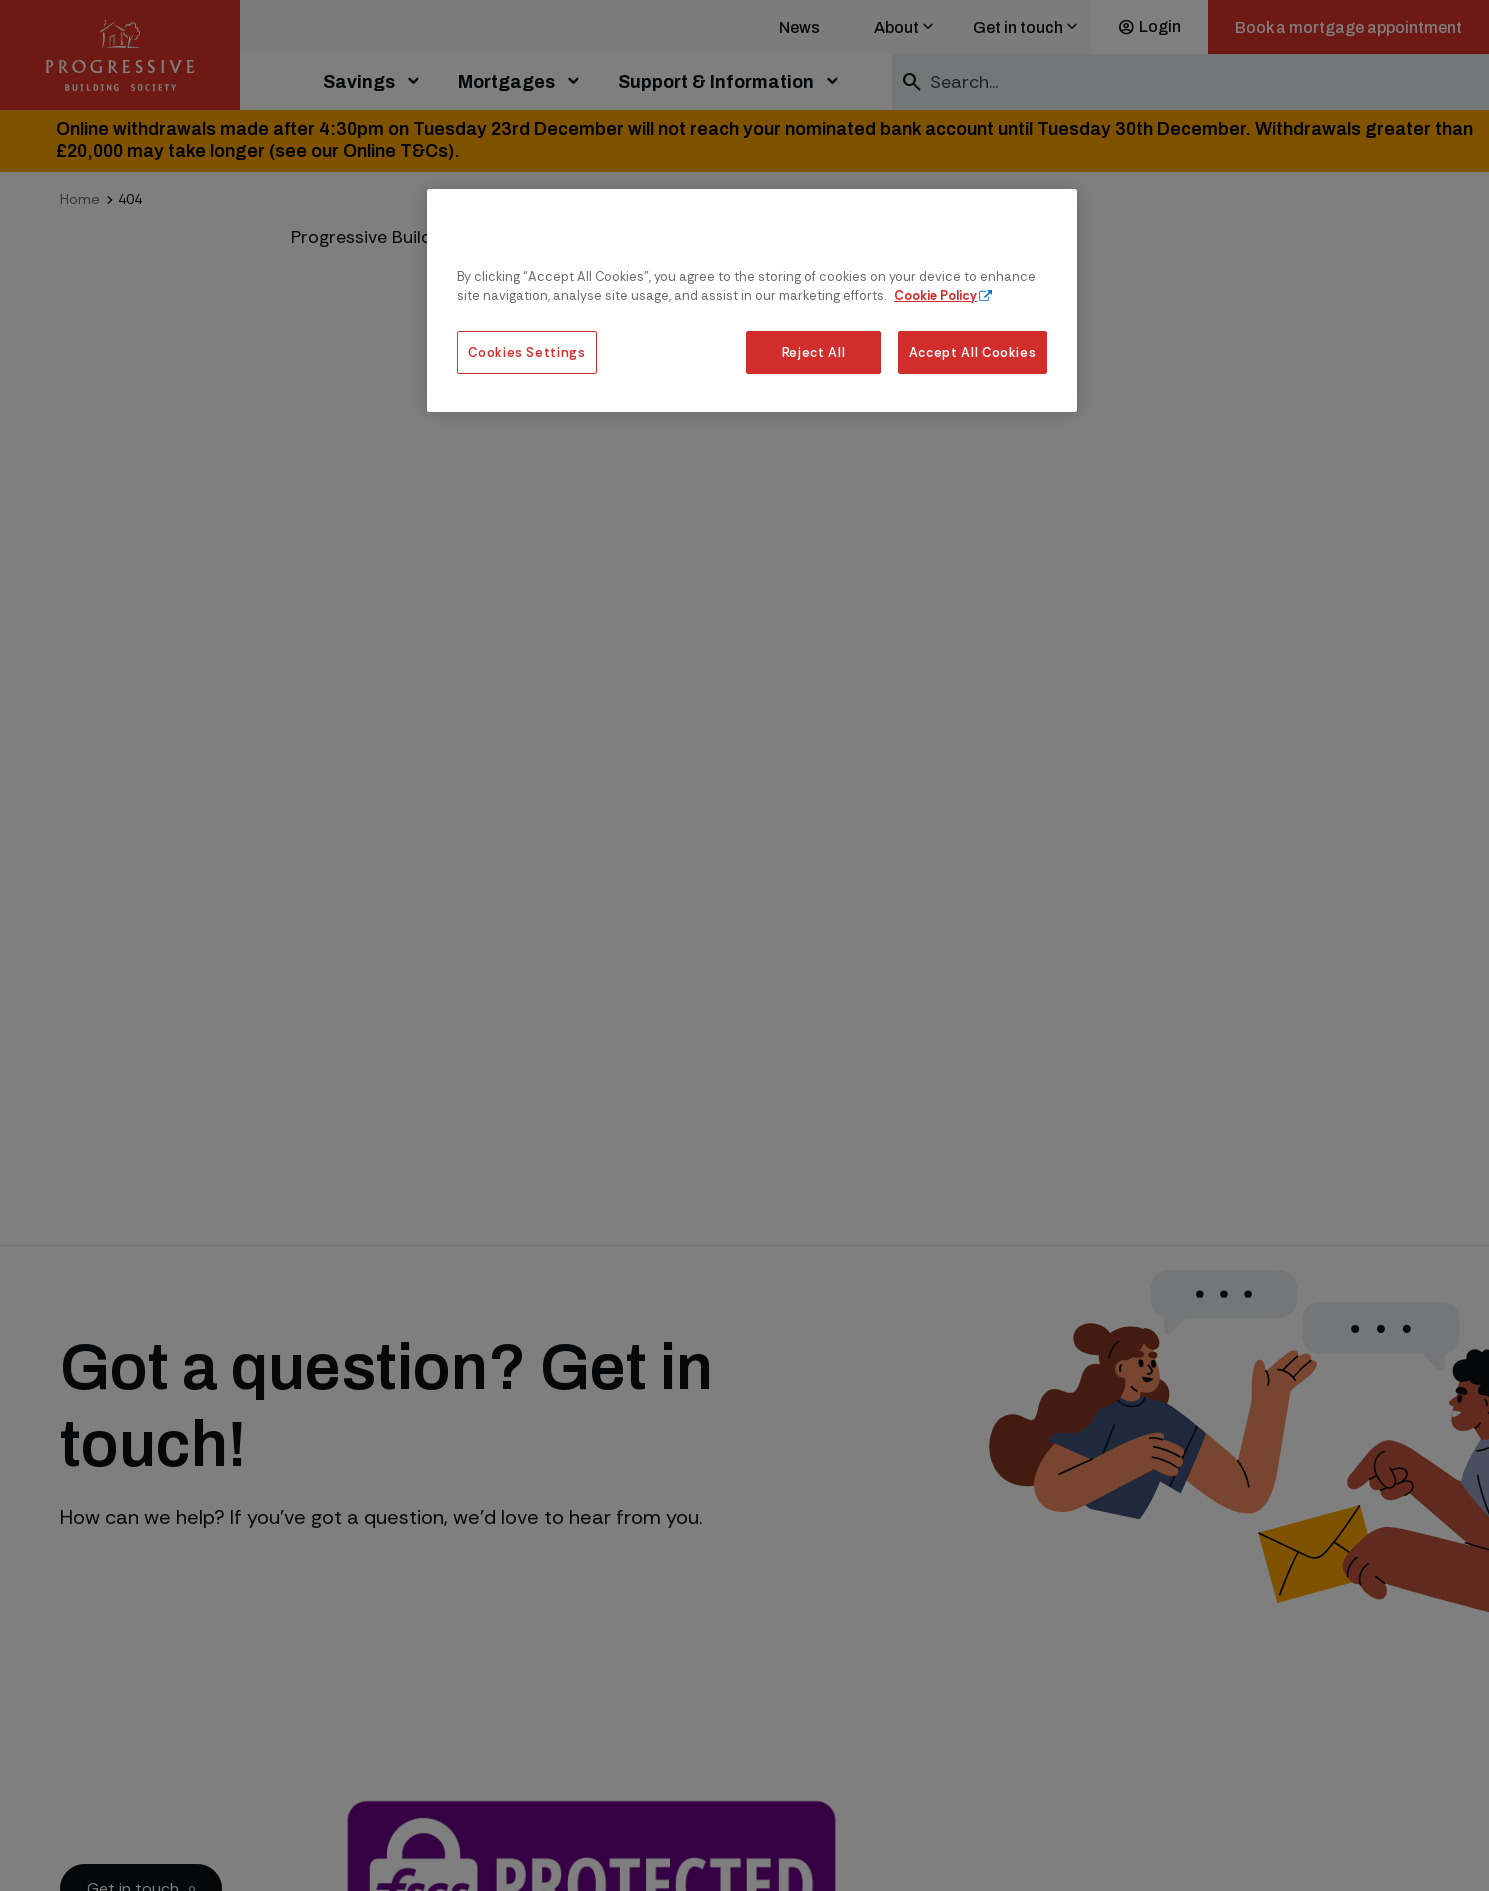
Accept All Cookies (973, 352)
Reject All (813, 352)
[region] (752, 300)
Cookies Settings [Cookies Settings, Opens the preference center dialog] (526, 352)
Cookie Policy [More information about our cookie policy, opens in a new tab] (935, 295)
